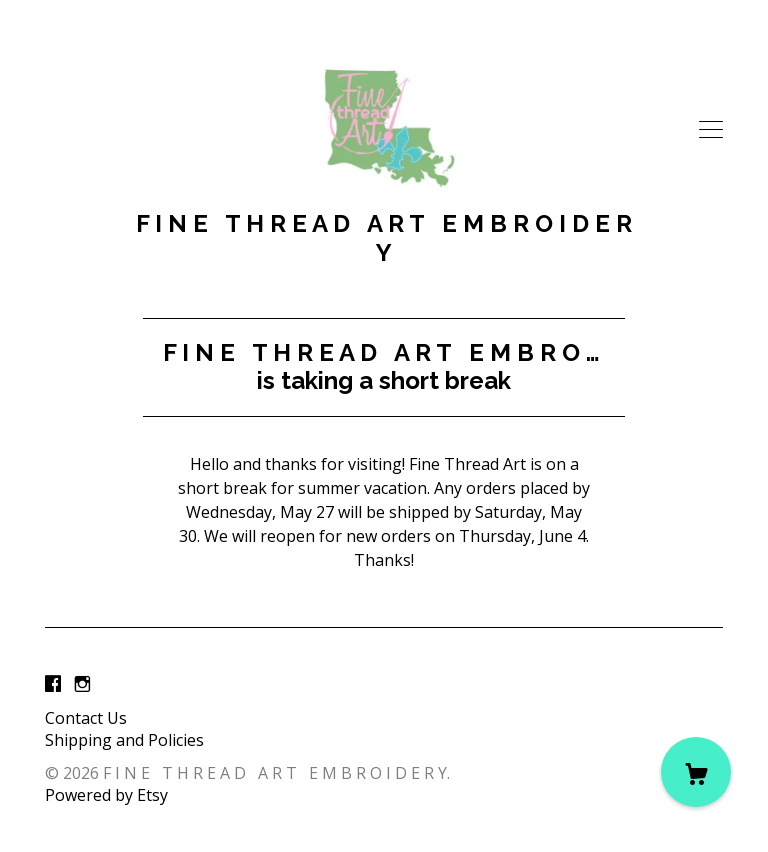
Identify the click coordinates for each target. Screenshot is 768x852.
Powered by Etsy (106, 795)
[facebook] (53, 684)
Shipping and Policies (124, 740)
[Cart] (696, 772)
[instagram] (82, 684)
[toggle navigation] (711, 130)
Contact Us (86, 718)
